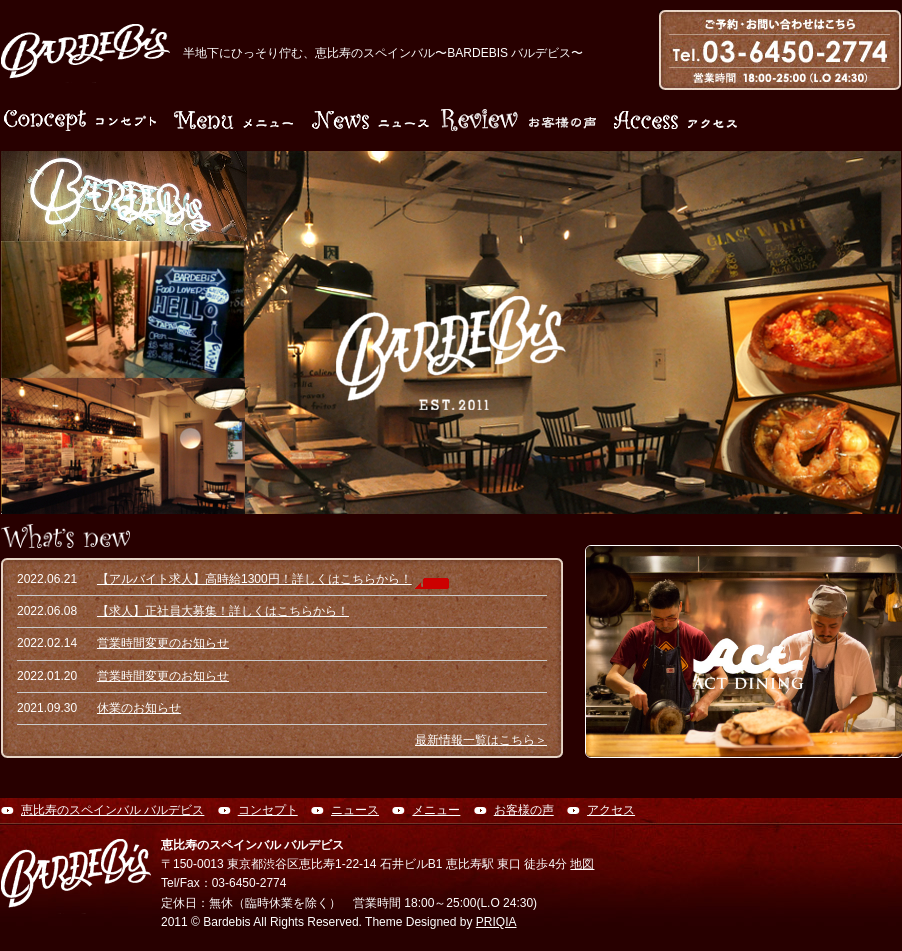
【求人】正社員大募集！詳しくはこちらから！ (223, 611)
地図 (582, 864)
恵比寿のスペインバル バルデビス (112, 810)
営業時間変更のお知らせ (163, 643)
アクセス (611, 810)
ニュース (355, 810)
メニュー (436, 810)
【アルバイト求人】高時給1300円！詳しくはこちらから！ (254, 579)
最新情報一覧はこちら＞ (481, 740)
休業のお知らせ (139, 708)
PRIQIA (496, 922)
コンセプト (268, 810)
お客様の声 (524, 810)
